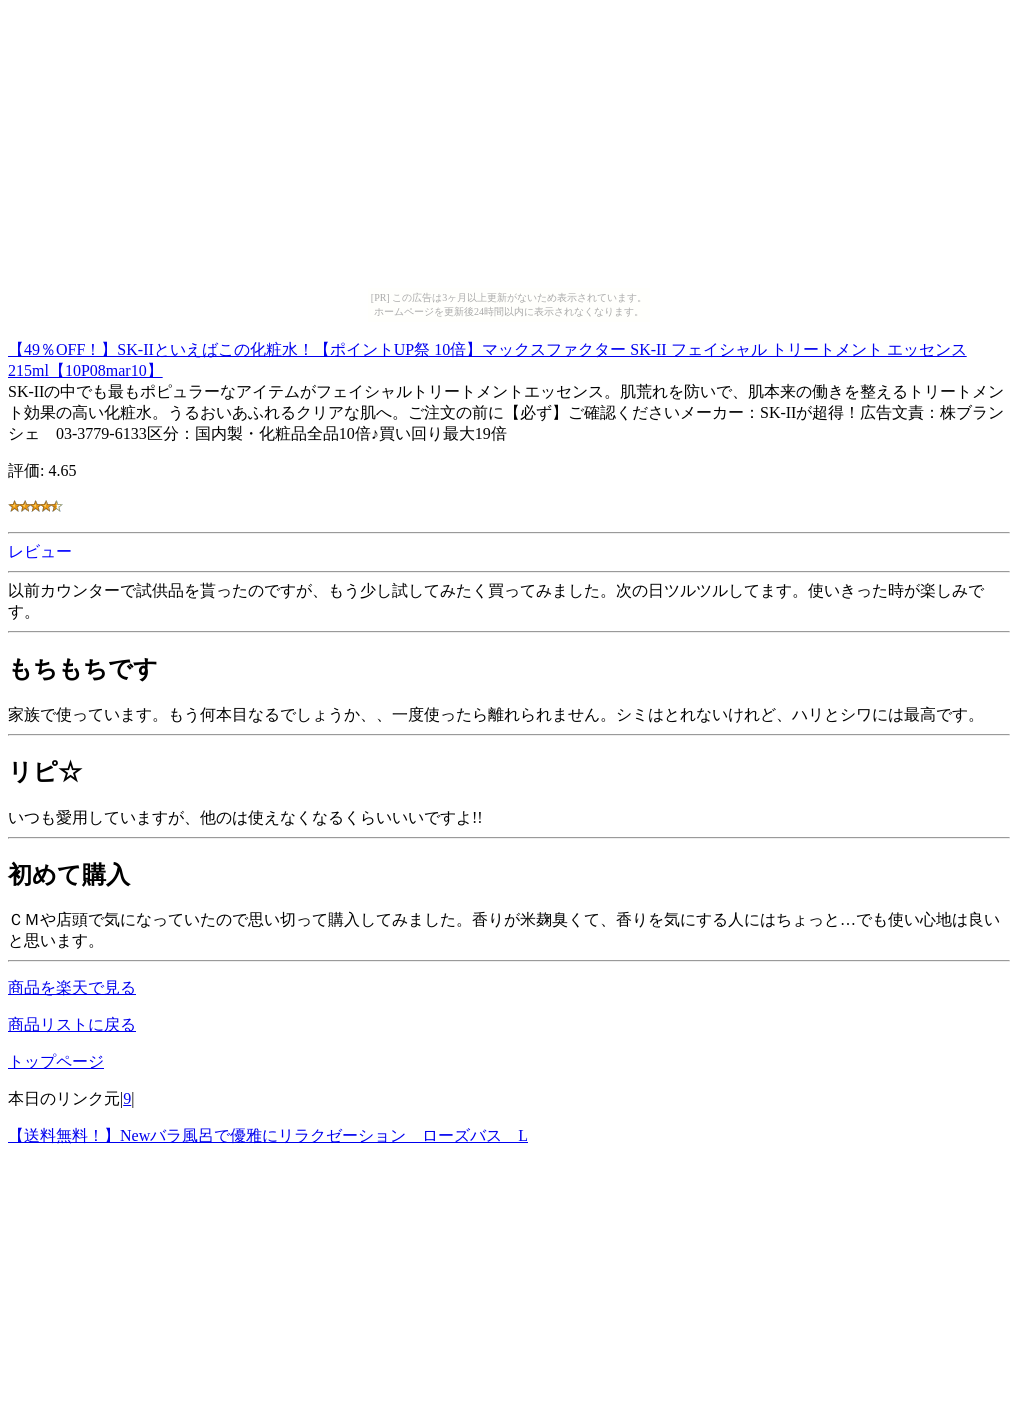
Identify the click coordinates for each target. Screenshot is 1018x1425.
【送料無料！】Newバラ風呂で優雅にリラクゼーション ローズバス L (268, 1135)
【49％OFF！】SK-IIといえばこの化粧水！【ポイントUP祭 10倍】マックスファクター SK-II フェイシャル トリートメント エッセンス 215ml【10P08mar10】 (487, 357)
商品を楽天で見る (72, 987)
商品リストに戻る (72, 1024)
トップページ (56, 1061)
